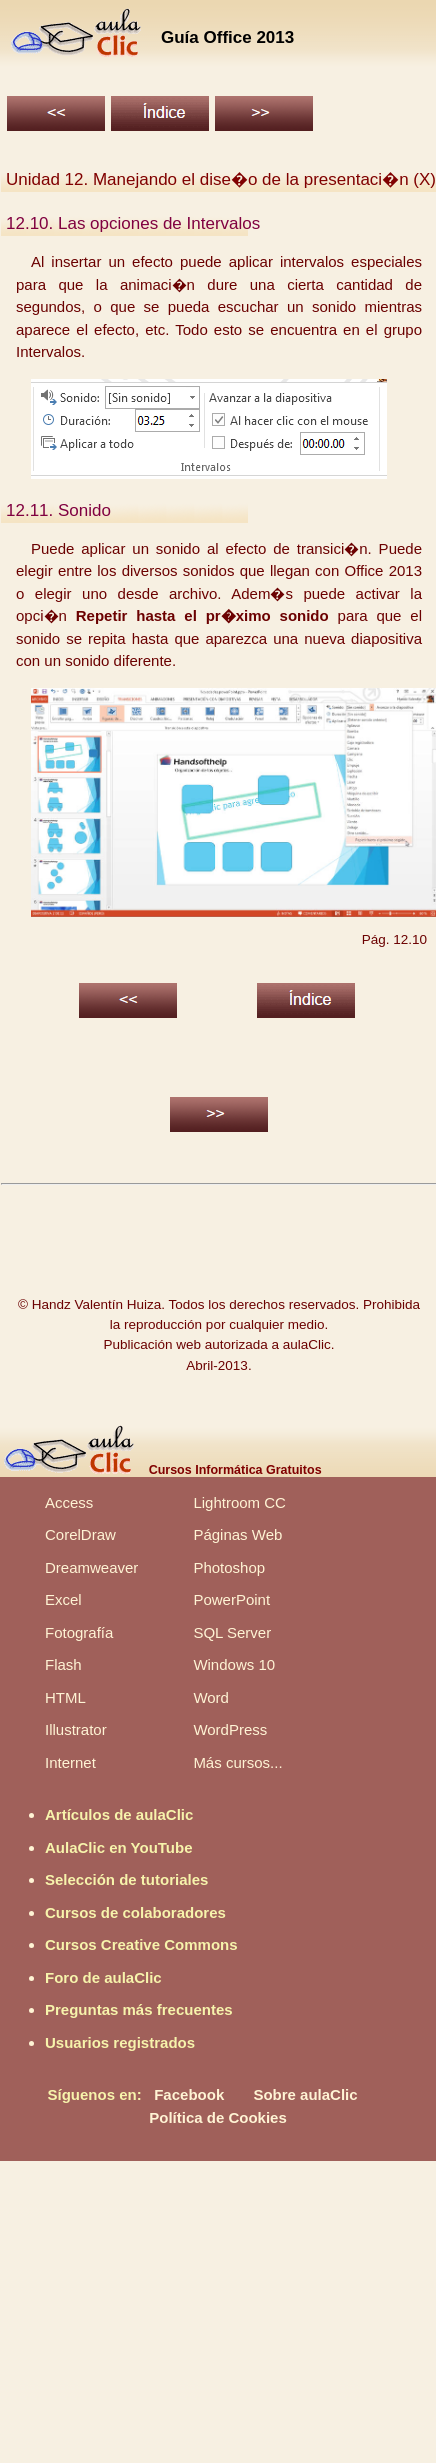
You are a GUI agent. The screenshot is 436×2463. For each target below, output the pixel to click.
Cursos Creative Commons (141, 1944)
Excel (63, 1599)
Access (69, 1502)
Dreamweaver (91, 1567)
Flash (63, 1664)
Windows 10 (234, 1664)
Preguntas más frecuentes (139, 2009)
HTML (65, 1697)
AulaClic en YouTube (119, 1847)
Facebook (189, 2094)
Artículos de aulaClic (119, 1814)
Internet (70, 1762)
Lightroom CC (239, 1502)
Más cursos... (237, 1762)
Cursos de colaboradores (135, 1912)
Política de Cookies (218, 2117)
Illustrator (76, 1729)
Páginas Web (237, 1534)
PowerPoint (231, 1599)
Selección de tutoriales (126, 1879)
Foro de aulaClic (103, 1977)
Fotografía (79, 1632)
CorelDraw (80, 1534)
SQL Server (232, 1632)
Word (211, 1697)
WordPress (230, 1729)
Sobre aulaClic (305, 2094)
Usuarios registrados (120, 2042)
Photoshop (229, 1567)
